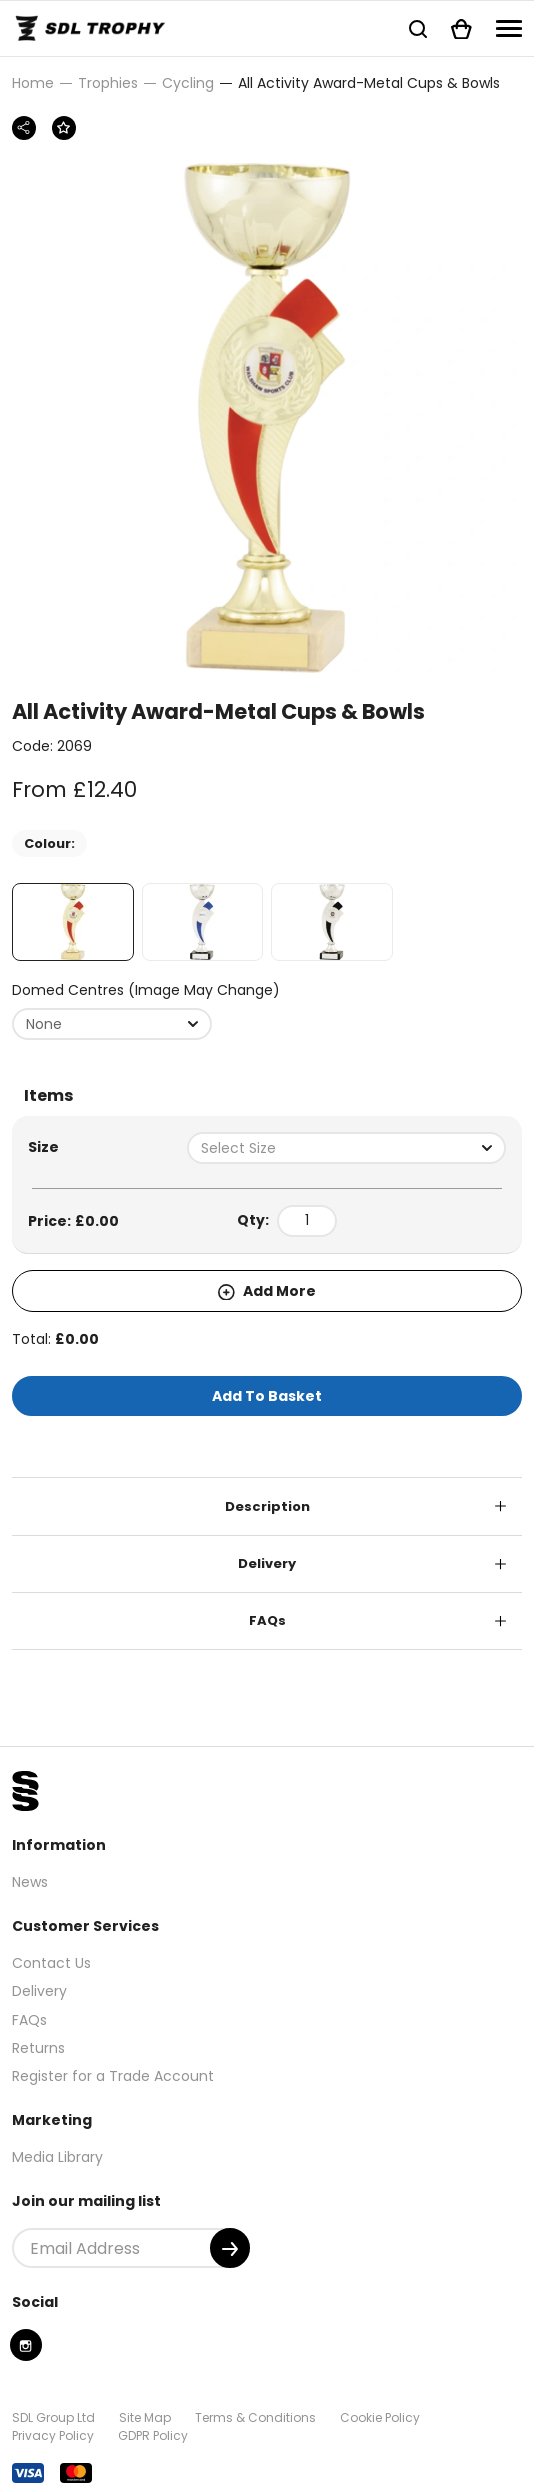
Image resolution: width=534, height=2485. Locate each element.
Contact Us (51, 1963)
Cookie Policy (380, 2417)
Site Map (145, 2417)
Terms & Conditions (255, 2417)
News (30, 1882)
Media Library (57, 2157)
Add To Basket (267, 1396)
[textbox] (346, 1148)
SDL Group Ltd (53, 2417)
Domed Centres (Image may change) (146, 990)
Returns (38, 2048)
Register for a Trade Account (113, 2076)
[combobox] (112, 1024)
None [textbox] (44, 1024)
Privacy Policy (53, 2435)
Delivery (267, 1563)
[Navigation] (509, 28)
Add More (267, 1291)
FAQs (267, 1620)
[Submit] (230, 2248)
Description (267, 1506)
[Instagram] (26, 2345)
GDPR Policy (153, 2435)
